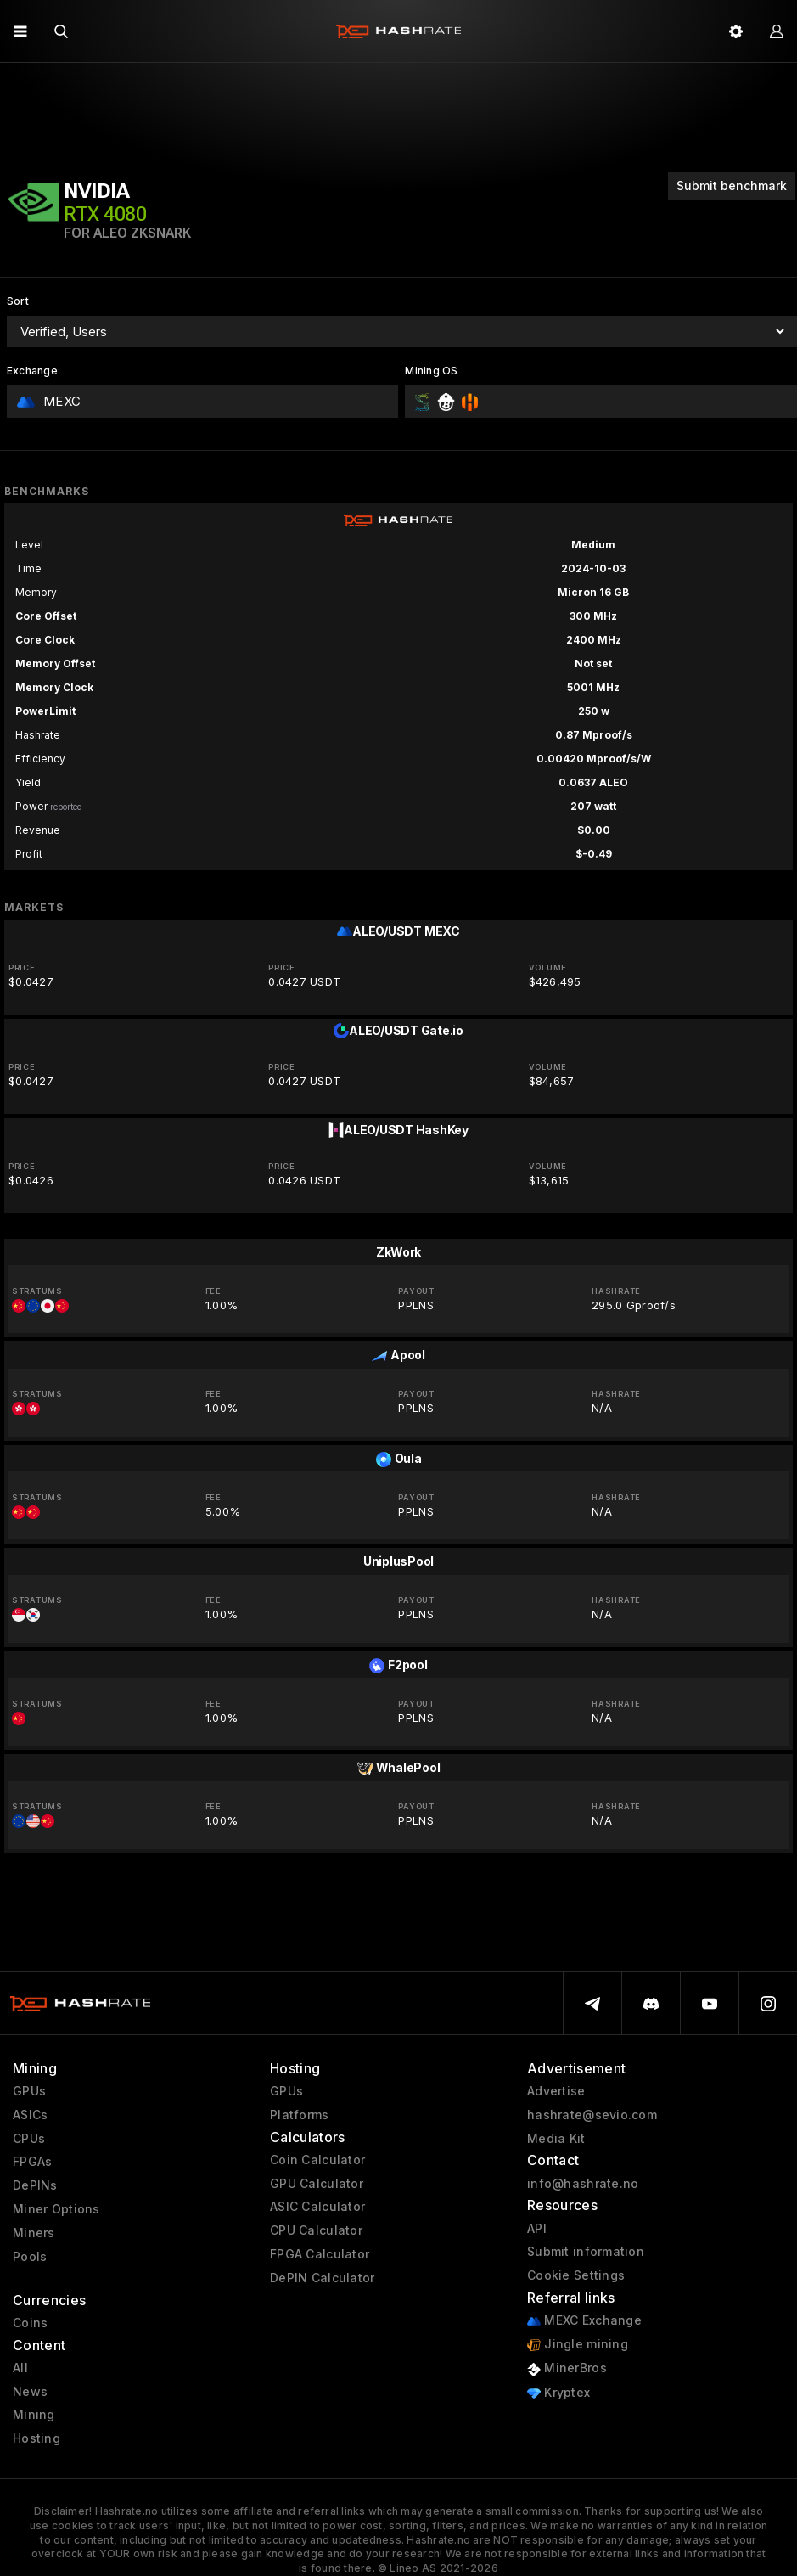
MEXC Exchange (584, 2321)
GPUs (29, 2091)
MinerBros (567, 2368)
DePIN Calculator (322, 2278)
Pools (30, 2257)
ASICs (30, 2115)
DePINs (35, 2185)
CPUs (29, 2139)
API (537, 2229)
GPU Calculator (316, 2184)
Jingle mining (577, 2344)
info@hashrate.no (582, 2184)
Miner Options (56, 2209)
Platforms (299, 2115)
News (30, 2392)
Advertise (556, 2091)
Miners (34, 2233)
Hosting (36, 2438)
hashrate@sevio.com (592, 2115)
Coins (30, 2323)
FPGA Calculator (319, 2254)
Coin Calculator (317, 2160)
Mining (34, 2414)
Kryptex (558, 2393)
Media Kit (556, 2139)
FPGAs (32, 2161)
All (20, 2368)
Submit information (585, 2251)
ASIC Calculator (317, 2206)
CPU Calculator (316, 2230)
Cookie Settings (576, 2275)
